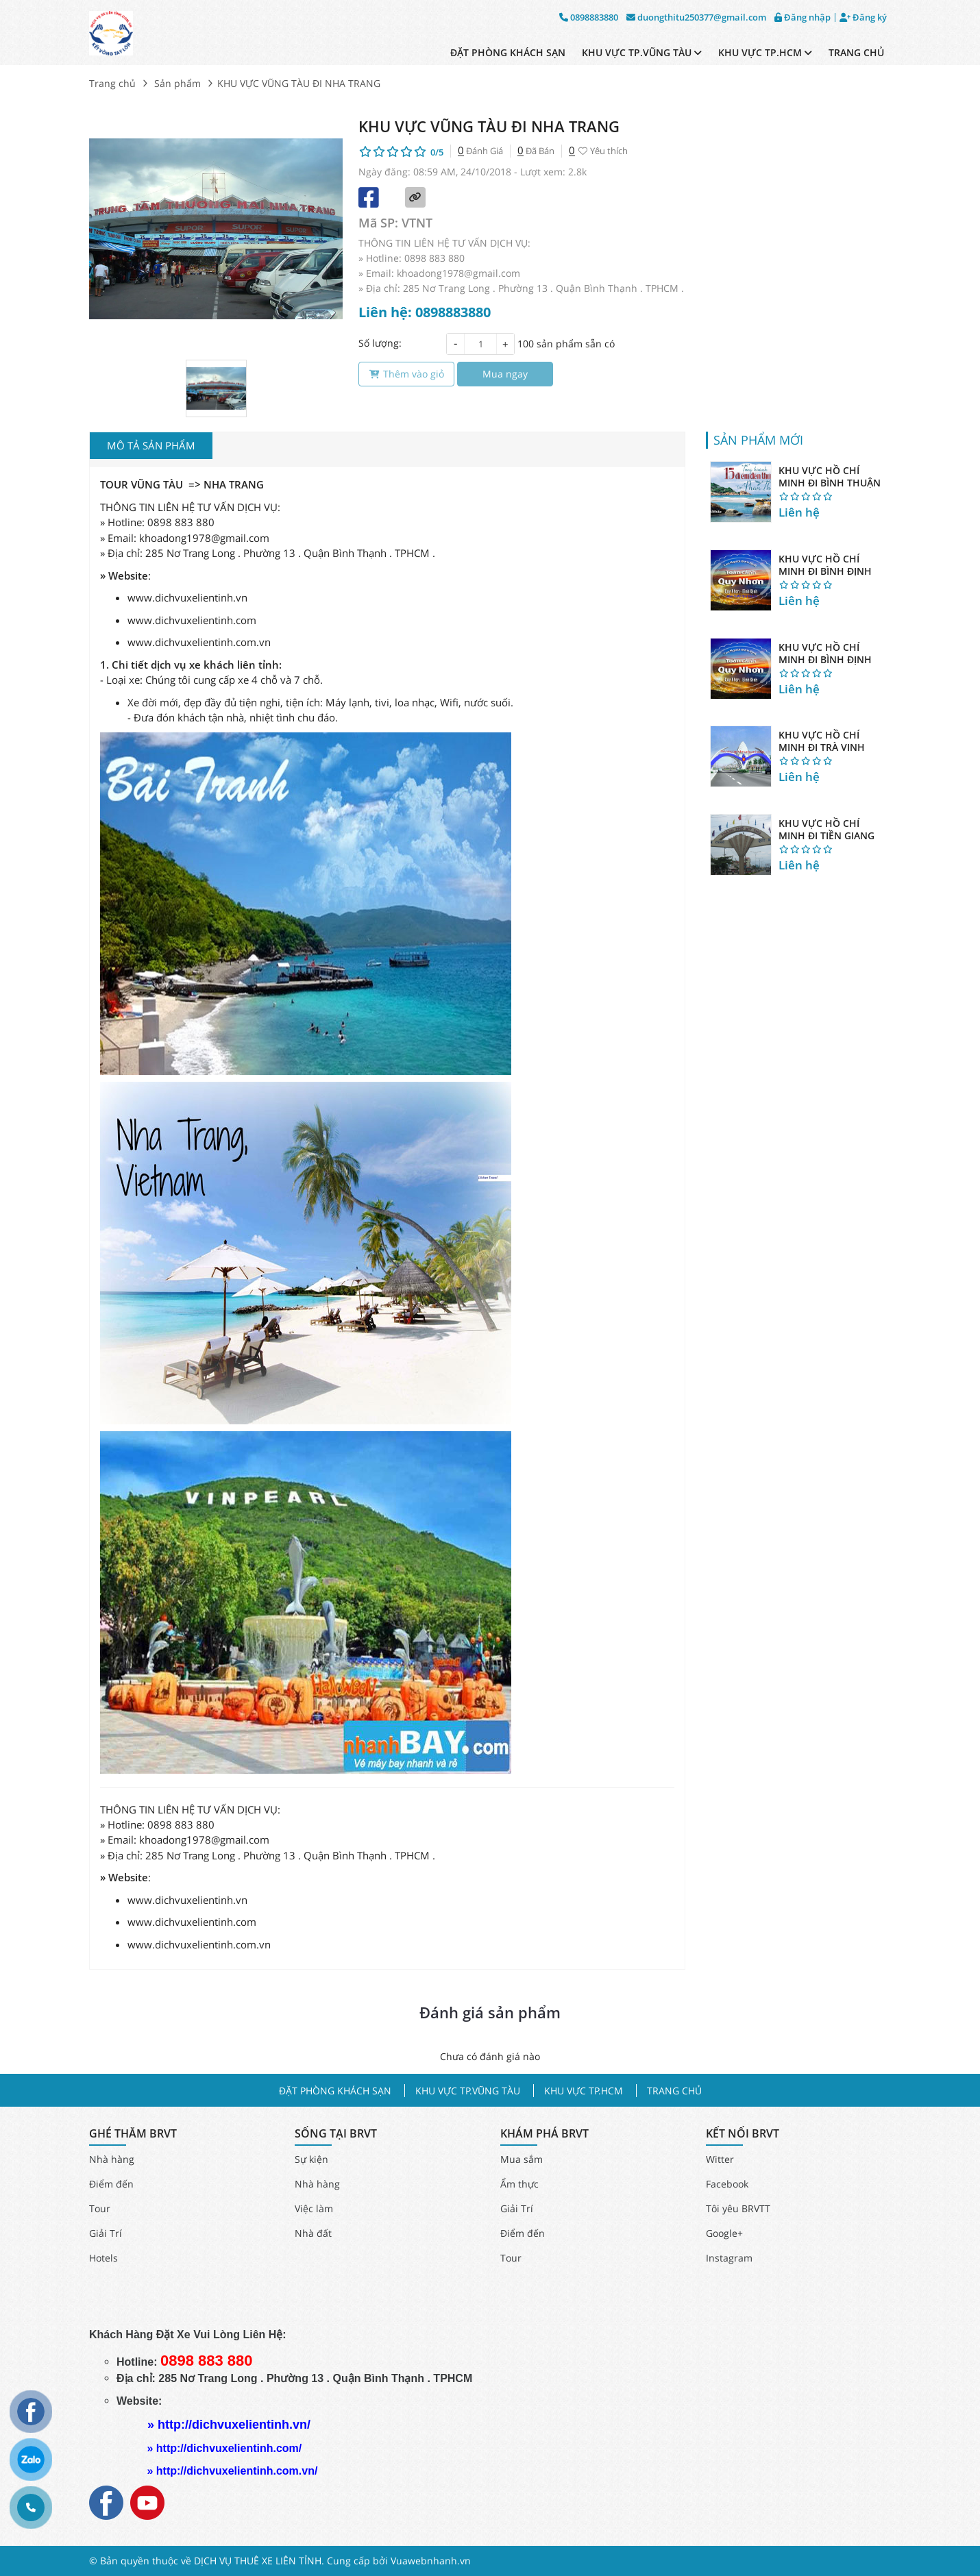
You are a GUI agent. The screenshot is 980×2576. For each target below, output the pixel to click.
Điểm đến (111, 2183)
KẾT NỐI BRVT (742, 2133)
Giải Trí (105, 2233)
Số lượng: (380, 342)
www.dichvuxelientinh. (181, 620)
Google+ (724, 2233)
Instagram (729, 2257)
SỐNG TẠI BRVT (336, 2133)
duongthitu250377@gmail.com (696, 17)
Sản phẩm (177, 83)
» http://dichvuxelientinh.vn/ (228, 2424)
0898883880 (588, 17)
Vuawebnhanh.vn (431, 2560)
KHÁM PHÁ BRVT (544, 2133)
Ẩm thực (519, 2183)
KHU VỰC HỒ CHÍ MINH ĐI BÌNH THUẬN (830, 476)
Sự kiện (311, 2159)
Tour (99, 2208)
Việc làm (314, 2208)
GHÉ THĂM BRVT (133, 2133)
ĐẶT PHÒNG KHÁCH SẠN (507, 52)
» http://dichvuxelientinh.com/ (224, 2448)
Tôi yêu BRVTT (738, 2208)
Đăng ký (863, 17)
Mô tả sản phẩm (151, 445)
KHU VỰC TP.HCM (765, 52)
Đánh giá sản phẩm (490, 2012)
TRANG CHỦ (856, 52)
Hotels (103, 2257)
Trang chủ (112, 83)
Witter (720, 2159)
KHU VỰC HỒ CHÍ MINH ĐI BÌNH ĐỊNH (825, 565)
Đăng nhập (802, 17)
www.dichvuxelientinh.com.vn (199, 642)
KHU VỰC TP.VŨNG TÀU (642, 52)
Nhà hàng (111, 2159)
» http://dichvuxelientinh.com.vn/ (232, 2471)
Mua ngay (505, 373)
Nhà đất (313, 2233)
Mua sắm (521, 2159)
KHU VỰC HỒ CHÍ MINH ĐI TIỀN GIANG (826, 829)
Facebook (727, 2183)
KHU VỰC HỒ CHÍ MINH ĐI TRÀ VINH (822, 741)
